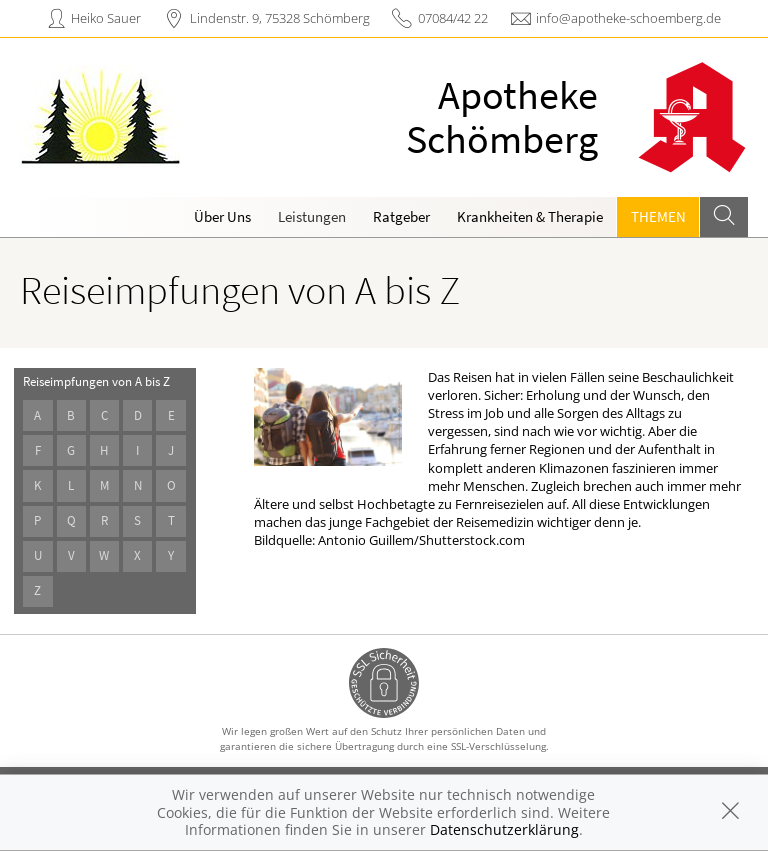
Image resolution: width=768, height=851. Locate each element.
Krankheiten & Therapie (530, 216)
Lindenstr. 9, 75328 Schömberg (280, 18)
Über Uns (222, 216)
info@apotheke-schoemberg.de (628, 18)
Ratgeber (401, 216)
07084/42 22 (453, 18)
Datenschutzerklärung (504, 829)
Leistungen (312, 216)
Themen (658, 216)
